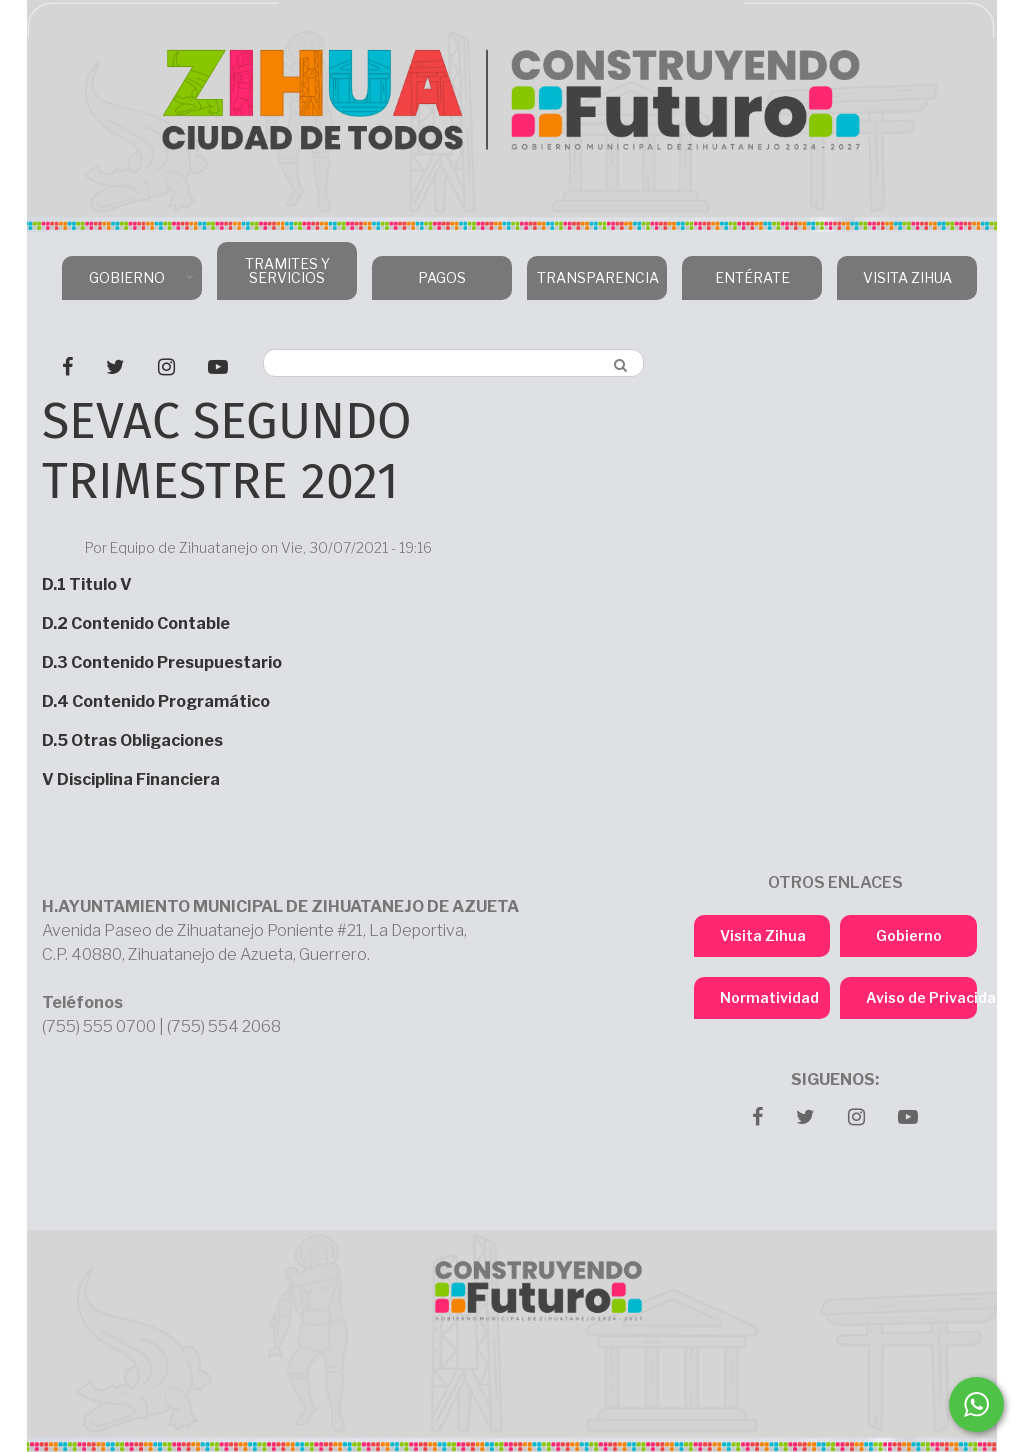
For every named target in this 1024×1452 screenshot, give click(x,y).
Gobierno (909, 935)
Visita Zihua (763, 935)
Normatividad (769, 997)
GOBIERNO (129, 284)
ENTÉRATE (752, 277)
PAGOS (442, 277)
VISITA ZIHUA (907, 277)
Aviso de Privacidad (921, 997)
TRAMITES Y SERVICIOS (287, 270)
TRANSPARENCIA (594, 284)
